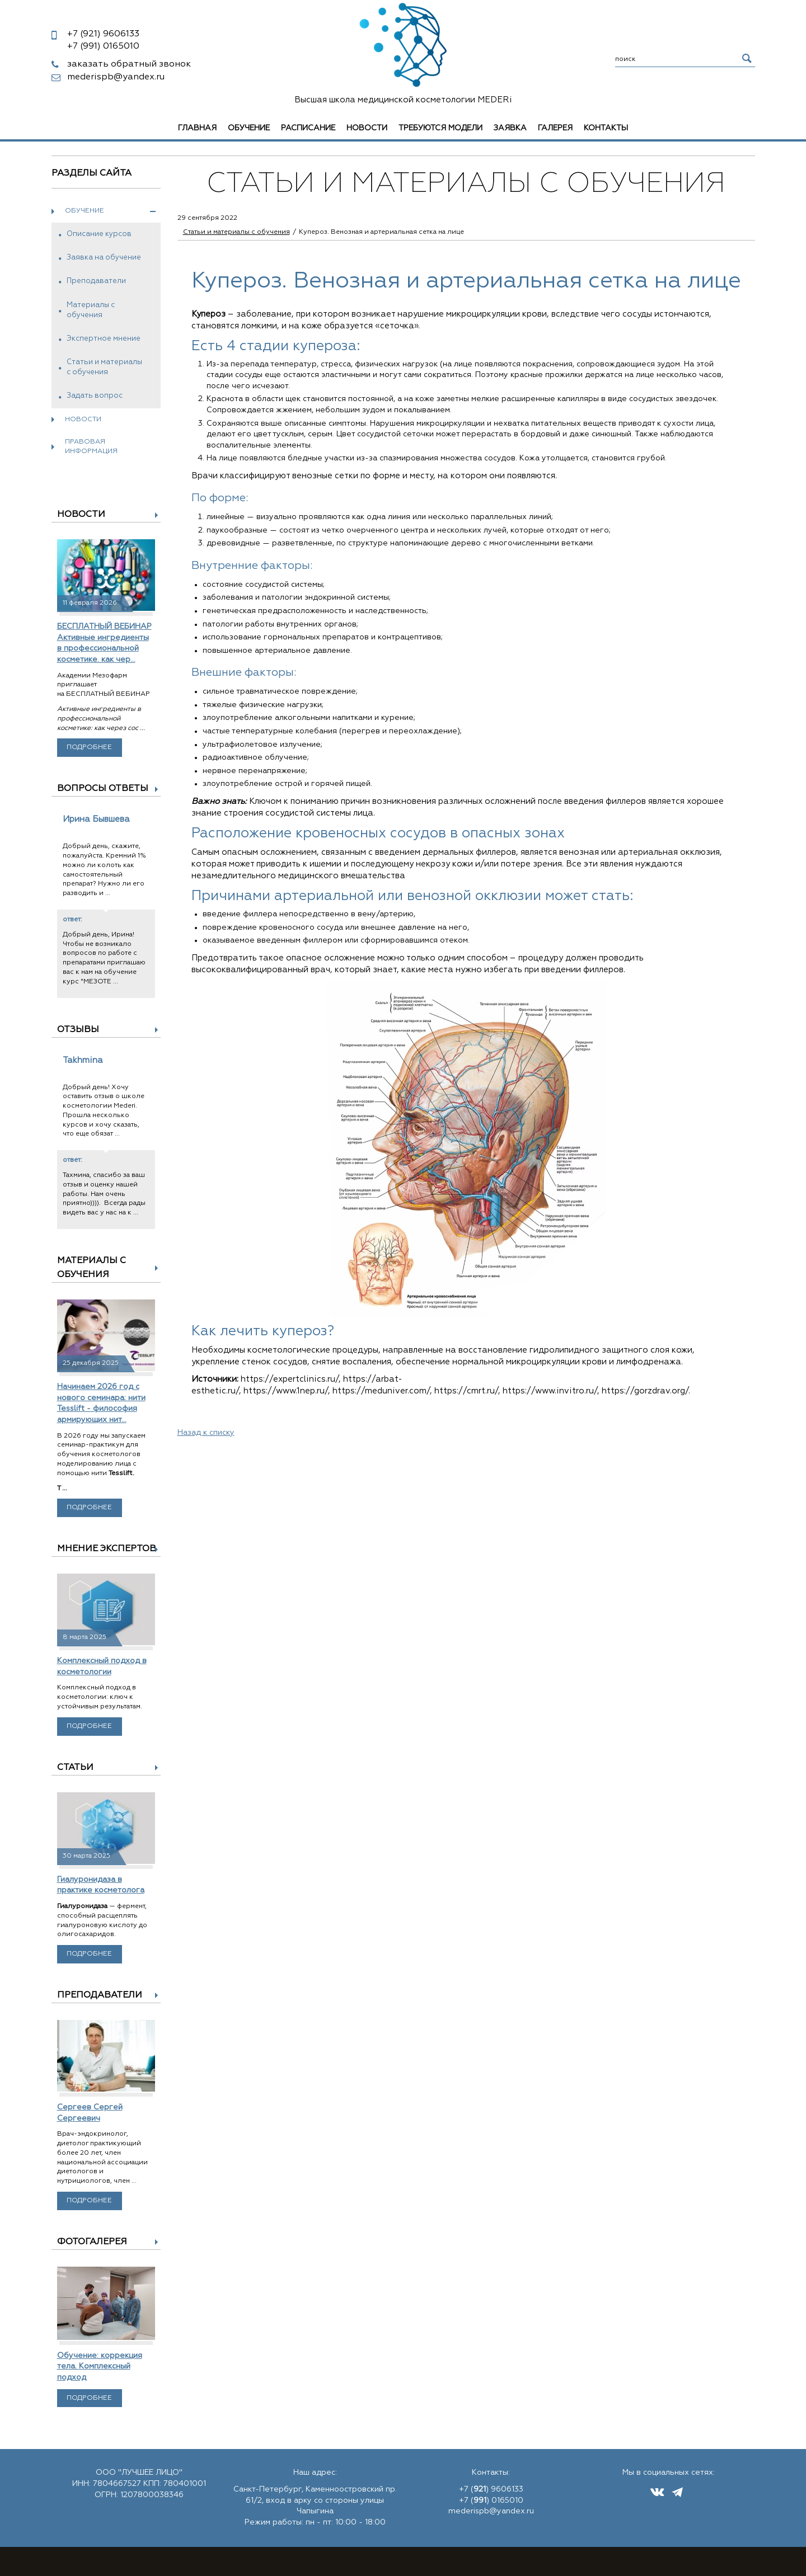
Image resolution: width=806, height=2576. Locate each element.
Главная (197, 128)
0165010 (103, 46)
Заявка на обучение (104, 257)
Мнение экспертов (106, 1548)
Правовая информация (91, 447)
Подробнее (89, 747)
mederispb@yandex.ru (116, 77)
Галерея (555, 128)
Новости (366, 128)
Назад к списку (206, 1433)
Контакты (606, 128)
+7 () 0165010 (491, 2500)
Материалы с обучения (91, 310)
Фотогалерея (92, 2242)
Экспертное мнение (103, 338)
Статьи (75, 1767)
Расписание (308, 128)
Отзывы (78, 1029)
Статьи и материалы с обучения (104, 367)
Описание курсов (99, 234)
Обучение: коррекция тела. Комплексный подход (99, 2366)
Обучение (249, 128)
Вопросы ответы (102, 788)
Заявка (510, 128)
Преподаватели (96, 281)
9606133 (103, 34)
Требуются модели (440, 128)
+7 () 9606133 (491, 2489)
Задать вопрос (95, 395)
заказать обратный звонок (129, 64)
